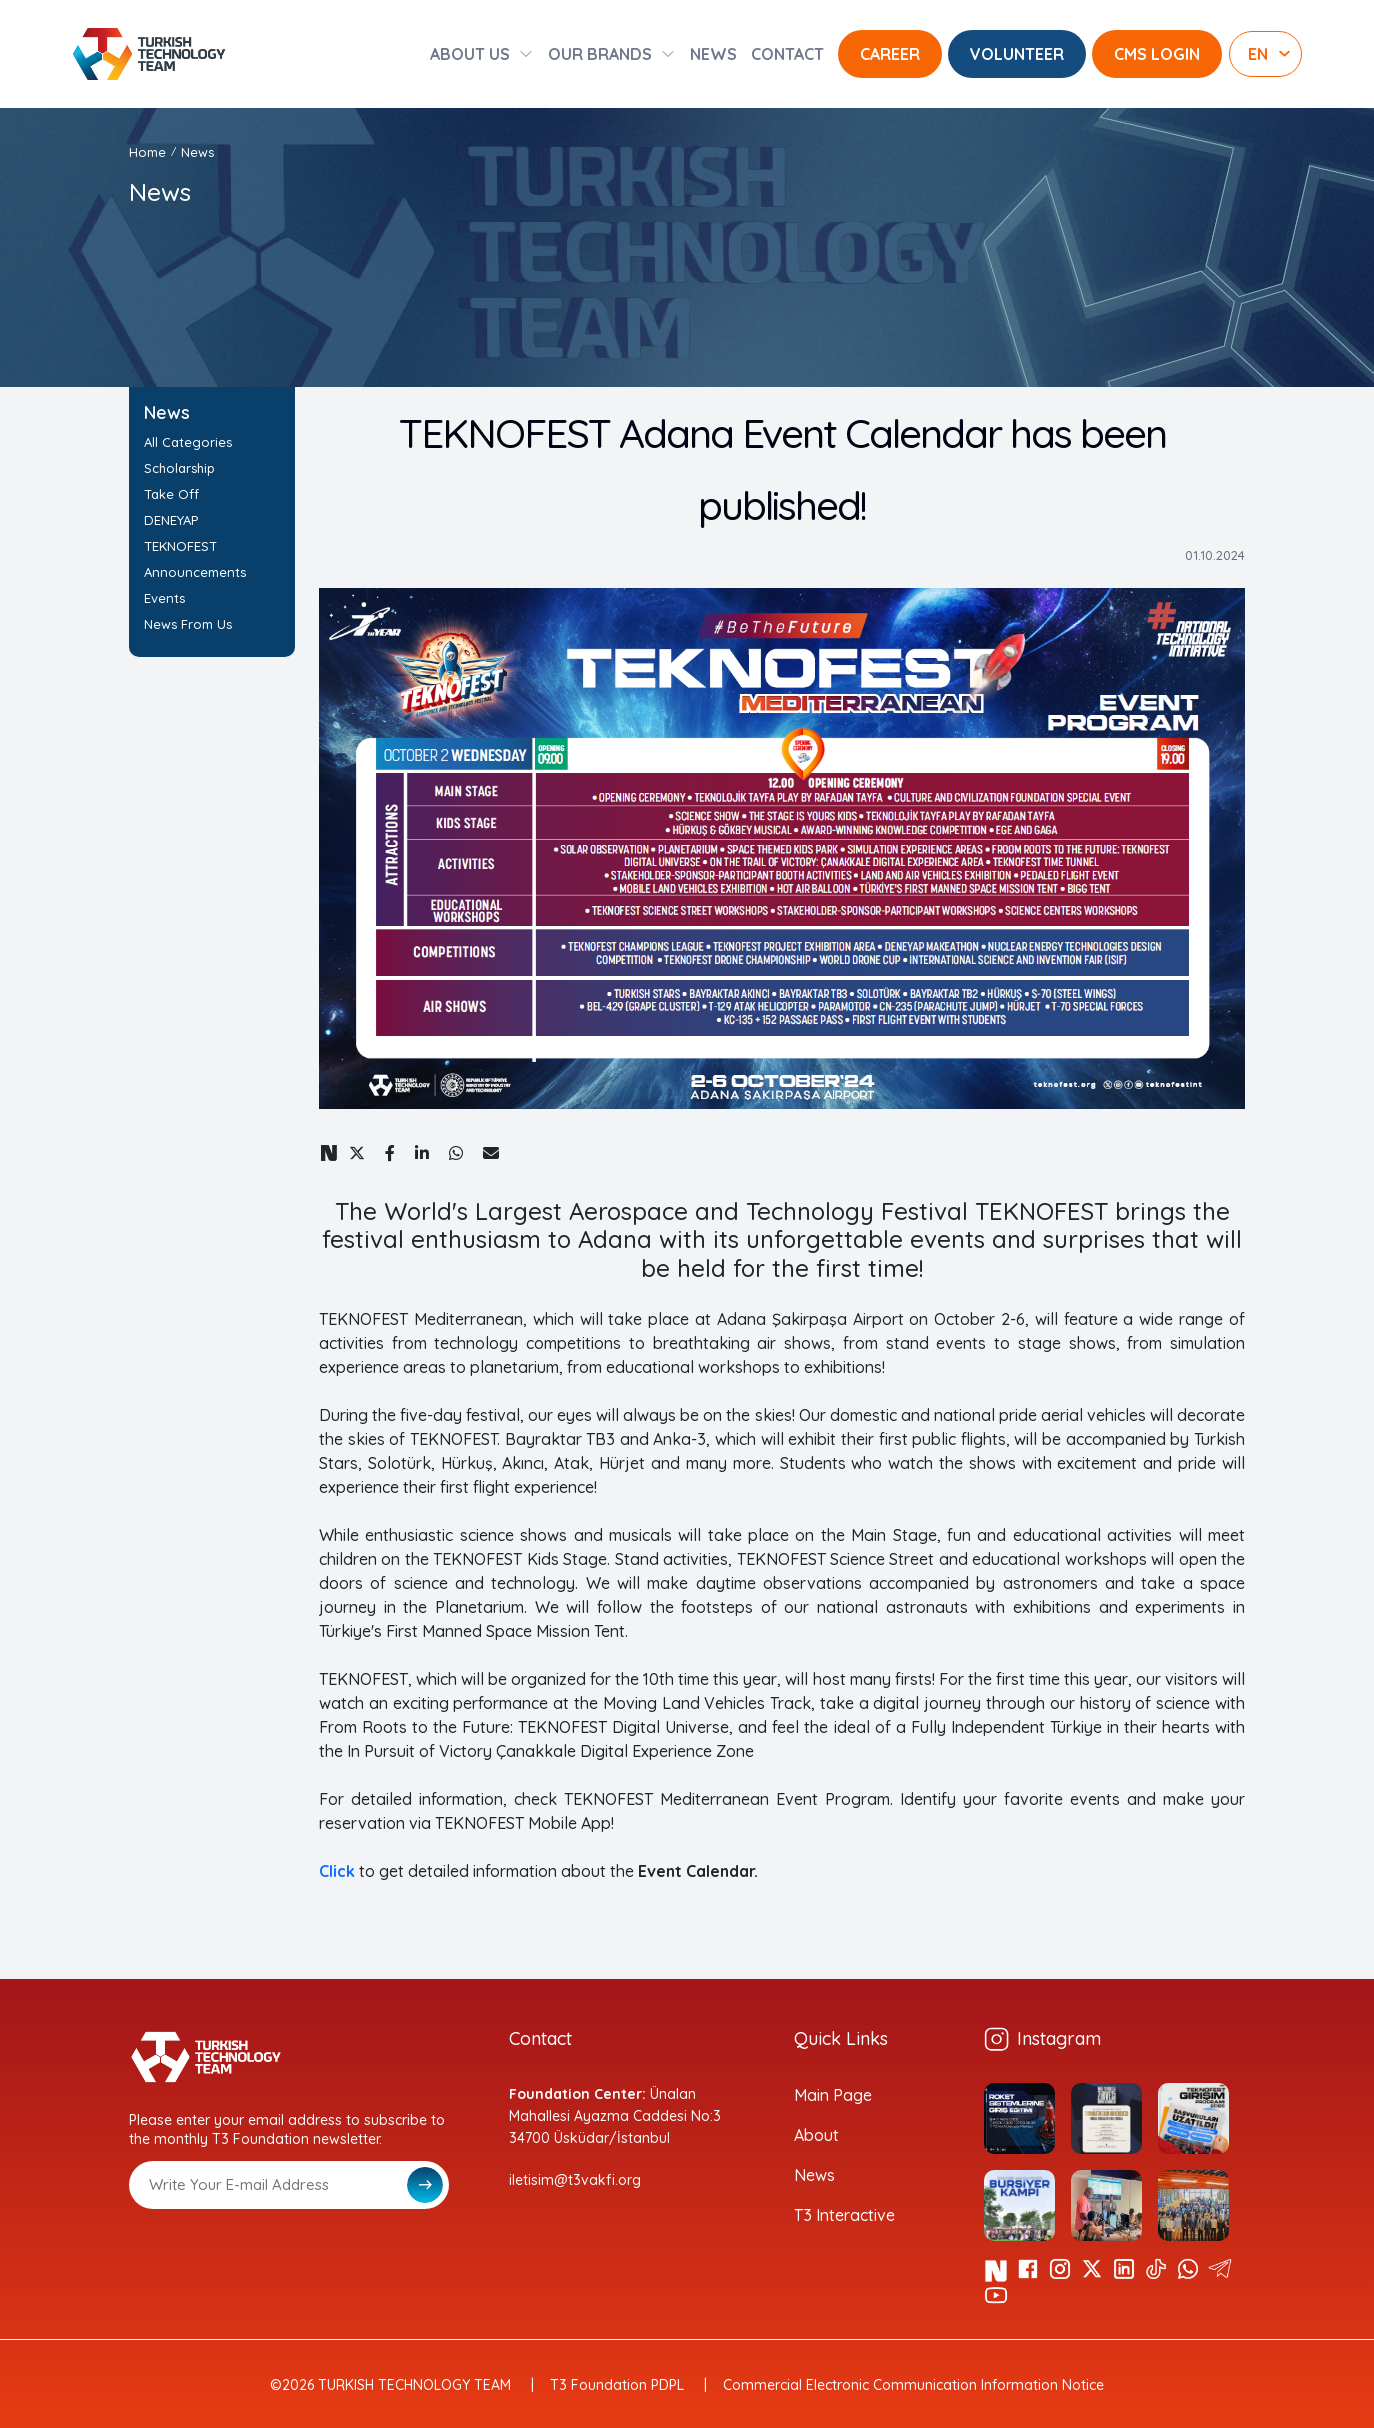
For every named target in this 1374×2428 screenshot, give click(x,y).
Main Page (833, 2095)
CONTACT (787, 54)
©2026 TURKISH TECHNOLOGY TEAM (390, 2385)
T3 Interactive (844, 2215)
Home (147, 152)
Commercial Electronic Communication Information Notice (913, 2385)
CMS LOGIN (1157, 54)
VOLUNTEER (1017, 54)
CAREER (890, 54)
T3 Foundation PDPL (617, 2385)
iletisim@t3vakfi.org (575, 2180)
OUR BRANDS (600, 54)
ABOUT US (470, 54)
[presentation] (281, 2258)
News (197, 152)
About (816, 2135)
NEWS (713, 54)
